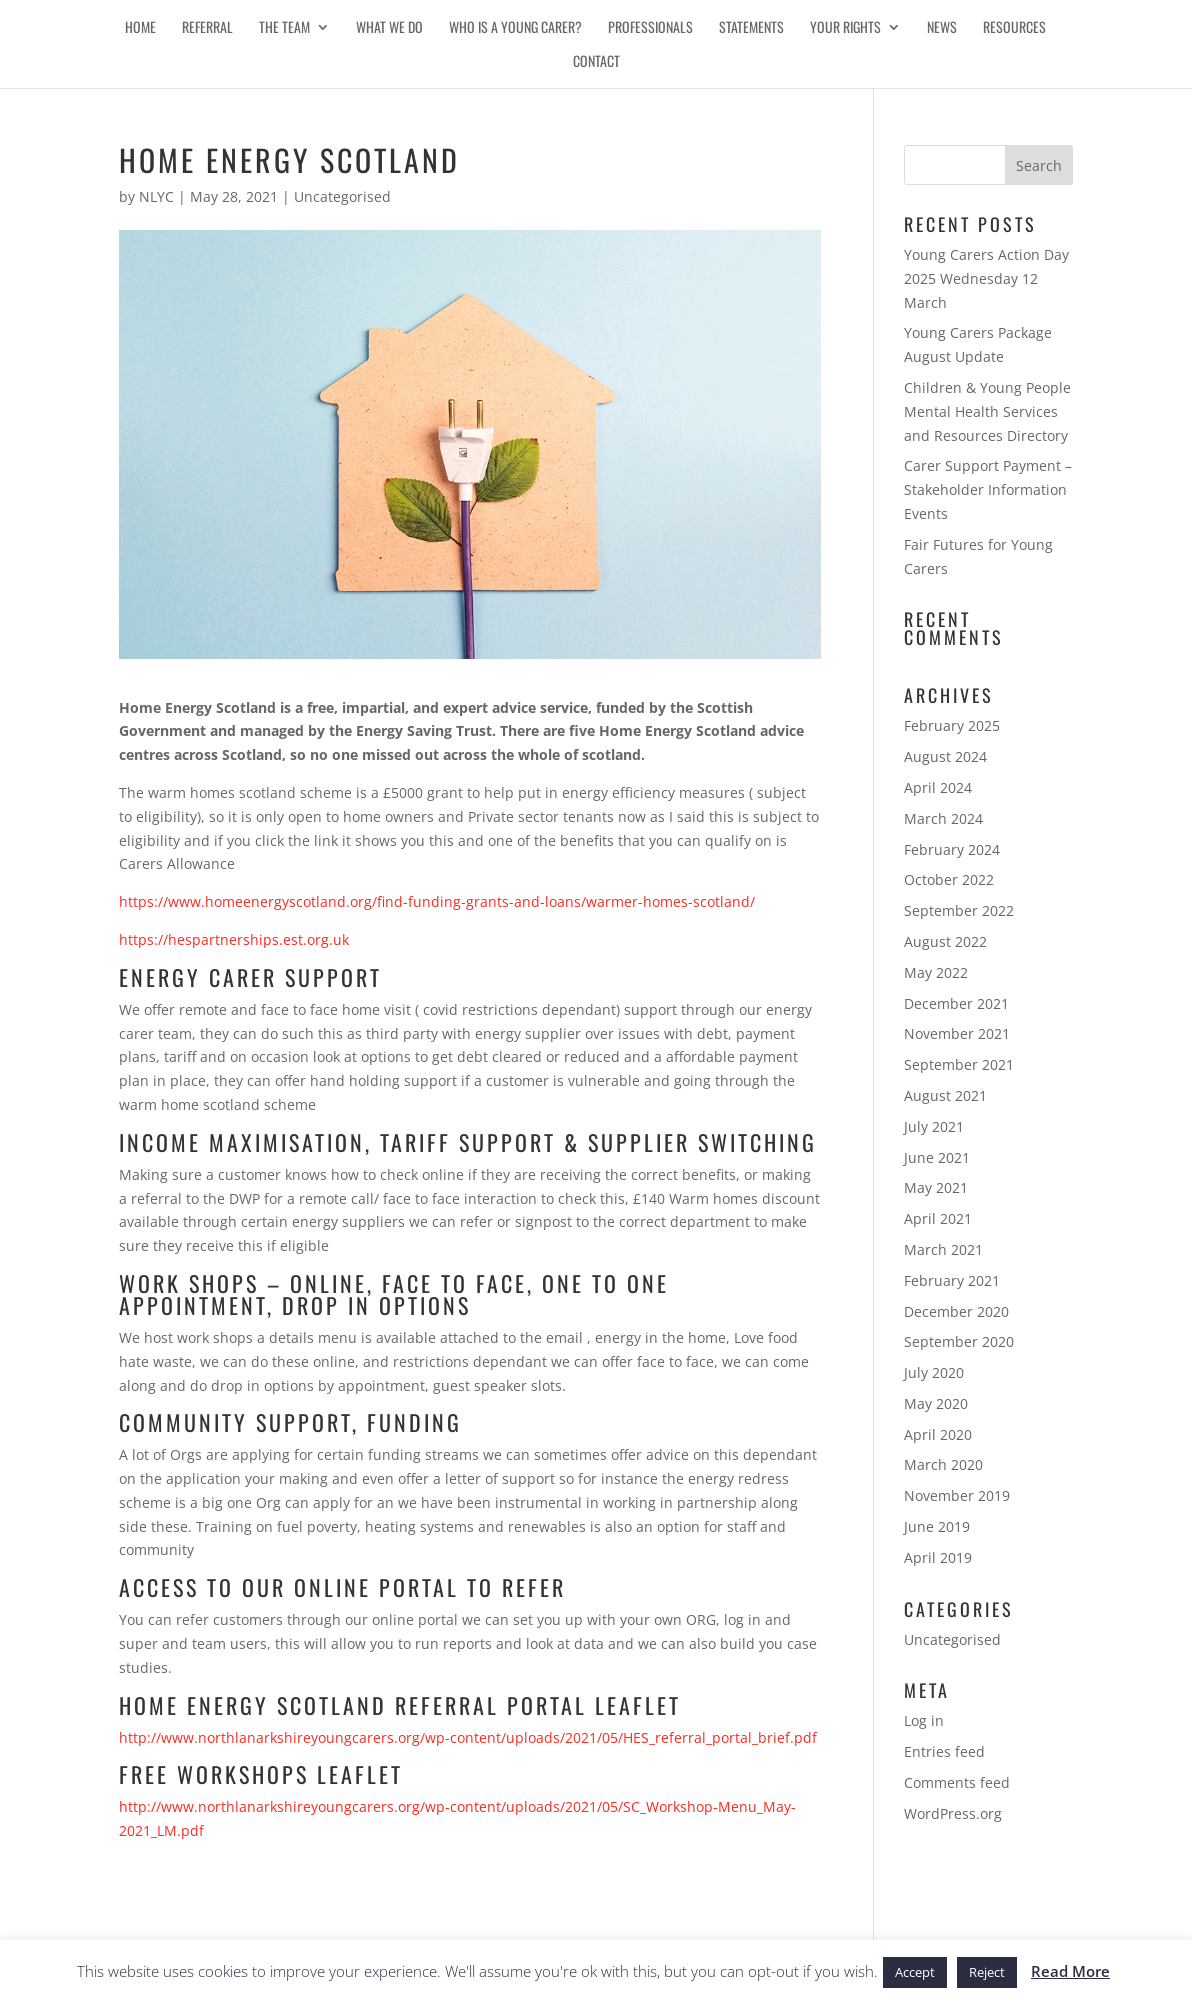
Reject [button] (987, 1972)
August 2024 (945, 756)
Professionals (650, 28)
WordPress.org (953, 1813)
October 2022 (949, 879)
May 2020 (936, 1403)
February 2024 (952, 849)
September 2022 (959, 910)
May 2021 (936, 1187)
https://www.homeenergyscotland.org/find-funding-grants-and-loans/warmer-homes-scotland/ (437, 901)
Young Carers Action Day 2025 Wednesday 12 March (986, 278)
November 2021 (957, 1033)
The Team (284, 28)
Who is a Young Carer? (515, 28)
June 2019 (937, 1526)
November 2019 (957, 1495)
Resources (1014, 28)
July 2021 (934, 1126)
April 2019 (938, 1557)
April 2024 (938, 787)
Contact (596, 62)
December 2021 (956, 1003)
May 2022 (936, 972)
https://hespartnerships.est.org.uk (234, 939)
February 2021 (952, 1280)
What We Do (389, 28)
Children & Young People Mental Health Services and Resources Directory (987, 411)
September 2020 (959, 1341)
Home (140, 28)
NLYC (156, 196)
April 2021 (938, 1218)
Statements (751, 28)
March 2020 (943, 1464)
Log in (924, 1720)
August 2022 (945, 941)
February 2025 (952, 725)
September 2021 (959, 1064)
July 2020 (934, 1372)
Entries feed (944, 1751)
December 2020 (956, 1311)
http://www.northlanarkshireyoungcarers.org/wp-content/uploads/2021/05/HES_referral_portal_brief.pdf (468, 1737)
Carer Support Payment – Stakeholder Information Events (988, 489)
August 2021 (945, 1095)
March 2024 (943, 818)
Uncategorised (342, 196)
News (942, 28)
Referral (207, 28)
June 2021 (937, 1157)
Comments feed (957, 1782)
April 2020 (938, 1434)
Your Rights (845, 28)
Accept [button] (915, 1972)
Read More (1070, 1971)
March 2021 (943, 1249)
